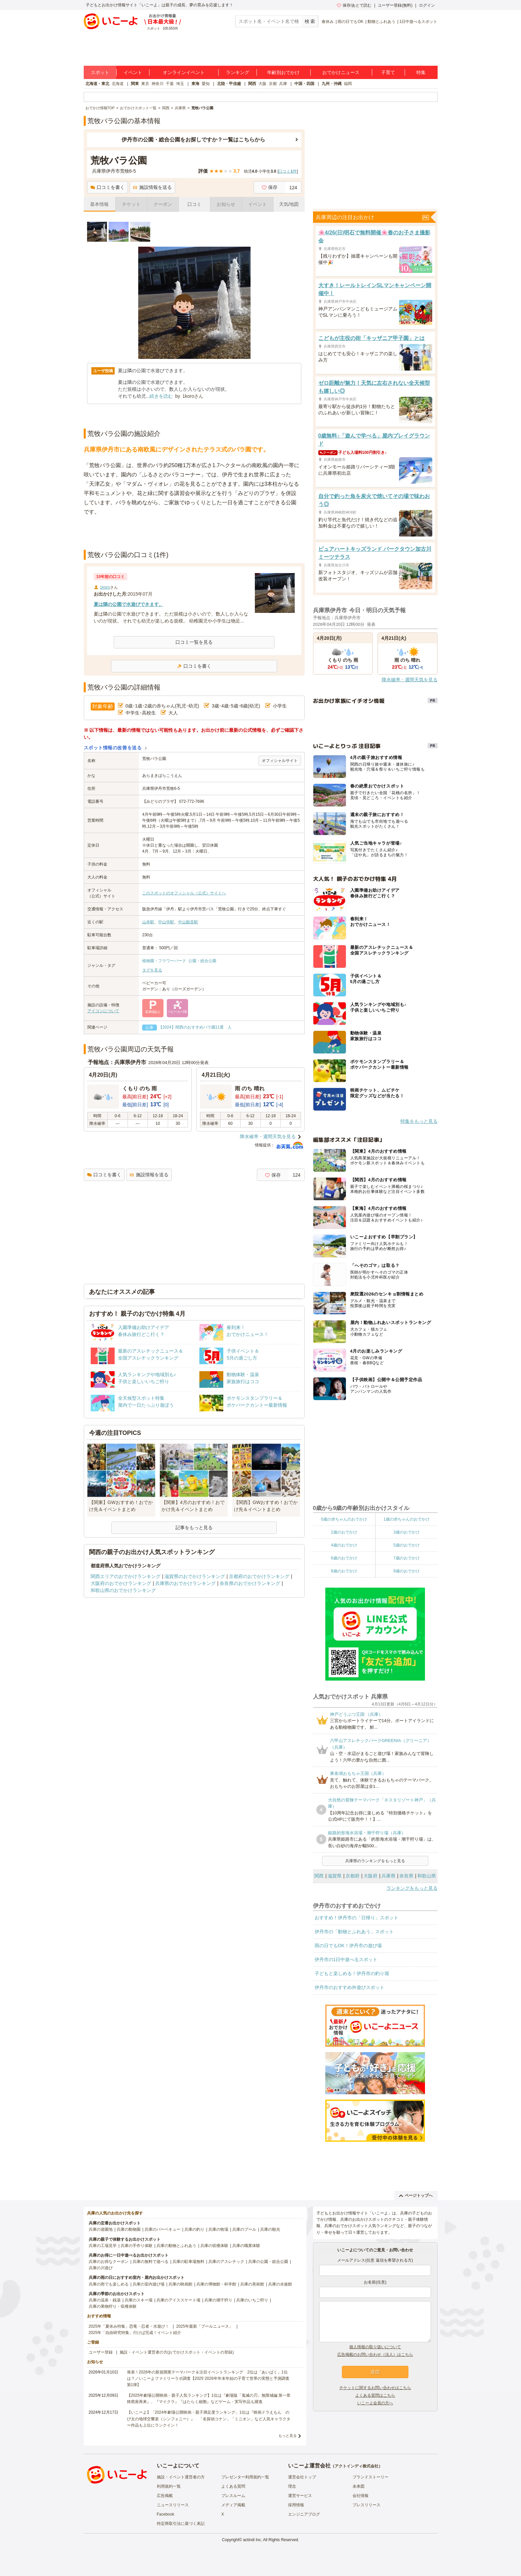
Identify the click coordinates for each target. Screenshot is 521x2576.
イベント (133, 72)
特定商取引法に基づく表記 (181, 2523)
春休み (328, 21)
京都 (273, 83)
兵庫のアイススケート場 (178, 2300)
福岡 (348, 83)
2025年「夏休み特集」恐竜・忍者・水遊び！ (129, 2326)
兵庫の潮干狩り (218, 2300)
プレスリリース (366, 2505)
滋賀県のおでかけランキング (194, 1576)
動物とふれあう (381, 21)
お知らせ (226, 204)
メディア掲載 (233, 2505)
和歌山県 (426, 1875)
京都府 (353, 1875)
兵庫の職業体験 (246, 2245)
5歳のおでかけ (406, 1545)
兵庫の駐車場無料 (188, 2261)
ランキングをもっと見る (412, 1888)
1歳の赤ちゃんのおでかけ (406, 1519)
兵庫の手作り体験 (137, 2245)
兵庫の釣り (194, 2229)
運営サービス (300, 2495)
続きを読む (161, 396)
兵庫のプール (244, 2229)
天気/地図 (289, 204)
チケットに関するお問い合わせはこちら (375, 2387)
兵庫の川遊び (101, 2268)
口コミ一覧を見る (194, 642)
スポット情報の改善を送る (113, 747)
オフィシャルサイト (280, 760)
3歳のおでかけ (406, 1532)
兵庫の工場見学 (103, 2245)
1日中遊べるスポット (418, 21)
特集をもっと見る (419, 1121)
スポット (100, 72)
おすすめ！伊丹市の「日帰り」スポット (356, 1917)
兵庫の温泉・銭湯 (105, 2300)
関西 (252, 83)
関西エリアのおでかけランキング (125, 1576)
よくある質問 (233, 2486)
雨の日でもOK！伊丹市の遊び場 (348, 1945)
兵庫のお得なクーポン (109, 2261)
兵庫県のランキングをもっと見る (375, 1861)
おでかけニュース (341, 72)
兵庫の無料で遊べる (150, 2261)
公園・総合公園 (202, 960)
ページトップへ (416, 2195)
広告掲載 (165, 2495)
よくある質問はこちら (375, 2395)
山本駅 (148, 922)
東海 (195, 83)
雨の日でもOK (350, 21)
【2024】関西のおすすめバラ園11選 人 (195, 1027)
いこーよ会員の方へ (375, 2403)
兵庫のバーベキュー (162, 2229)
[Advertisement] (194, 533)
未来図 (359, 2486)
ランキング (237, 72)
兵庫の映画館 (180, 2284)
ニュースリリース (173, 2505)
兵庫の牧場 (218, 2229)
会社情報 (360, 2495)
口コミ (194, 204)
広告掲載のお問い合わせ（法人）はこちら (375, 2354)
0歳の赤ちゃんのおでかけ (344, 1519)
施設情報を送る (152, 187)
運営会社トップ (302, 2477)
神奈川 (157, 83)
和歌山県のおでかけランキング (123, 1590)
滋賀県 (335, 1875)
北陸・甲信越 (229, 83)
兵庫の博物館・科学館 (216, 2284)
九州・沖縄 (332, 83)
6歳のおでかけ (344, 1558)
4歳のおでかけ (344, 1545)
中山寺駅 (166, 922)
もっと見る (287, 2436)
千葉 (170, 83)
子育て (388, 72)
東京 (145, 83)
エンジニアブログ (304, 2514)
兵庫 (283, 83)
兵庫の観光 (270, 2229)
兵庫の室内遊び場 (148, 2284)
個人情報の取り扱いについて (375, 2347)
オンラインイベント (184, 72)
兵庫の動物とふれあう (176, 2245)
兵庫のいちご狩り (252, 2300)
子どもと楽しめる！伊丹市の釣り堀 (352, 1973)
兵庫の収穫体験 (214, 2245)
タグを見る (152, 970)
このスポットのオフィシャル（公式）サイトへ (184, 893)
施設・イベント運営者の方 (181, 2477)
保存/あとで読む (354, 5)
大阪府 (370, 1875)
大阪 (262, 83)
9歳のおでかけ (406, 1571)
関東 (135, 83)
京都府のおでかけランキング (259, 1576)
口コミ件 (287, 171)
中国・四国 (304, 83)
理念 (292, 2486)
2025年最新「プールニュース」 (204, 2326)
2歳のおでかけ (344, 1532)
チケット (131, 204)
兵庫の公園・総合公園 (268, 2261)
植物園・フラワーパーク (164, 960)
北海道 (118, 83)
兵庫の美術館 (252, 2284)
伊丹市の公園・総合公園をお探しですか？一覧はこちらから (193, 139)
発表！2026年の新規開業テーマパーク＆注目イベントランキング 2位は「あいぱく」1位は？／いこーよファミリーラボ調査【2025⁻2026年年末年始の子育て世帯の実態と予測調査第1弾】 (208, 2378)
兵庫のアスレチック (226, 2261)
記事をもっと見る (194, 1527)
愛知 (206, 83)
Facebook (165, 2514)
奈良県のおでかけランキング (250, 1583)
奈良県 (406, 1875)
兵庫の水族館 (280, 2284)
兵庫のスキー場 (139, 2300)
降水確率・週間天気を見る (268, 1136)
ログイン (427, 5)
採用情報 (296, 2505)
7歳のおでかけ (406, 1558)
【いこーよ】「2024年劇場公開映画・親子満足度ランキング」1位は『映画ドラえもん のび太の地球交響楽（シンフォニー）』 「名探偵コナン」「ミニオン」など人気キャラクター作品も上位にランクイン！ (208, 2418)
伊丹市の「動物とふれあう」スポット (354, 1931)
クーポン (163, 204)
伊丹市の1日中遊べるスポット (346, 1959)
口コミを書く (107, 187)
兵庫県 (388, 1875)
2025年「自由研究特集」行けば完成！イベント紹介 (135, 2332)
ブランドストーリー (370, 2477)
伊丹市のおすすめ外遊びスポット (349, 1987)
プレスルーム (233, 2495)
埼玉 (180, 83)
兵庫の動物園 (129, 2229)
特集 (421, 72)
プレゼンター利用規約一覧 (245, 2477)
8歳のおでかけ (344, 1571)
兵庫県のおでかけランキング (185, 1583)
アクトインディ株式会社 (356, 2466)
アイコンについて (103, 1011)
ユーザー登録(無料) (395, 5)
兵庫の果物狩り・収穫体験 (113, 2306)
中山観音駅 (188, 922)
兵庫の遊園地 (101, 2229)
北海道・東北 (97, 83)
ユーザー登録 (101, 2352)
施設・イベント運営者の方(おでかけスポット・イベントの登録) (177, 2352)
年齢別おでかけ (283, 72)
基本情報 (99, 204)
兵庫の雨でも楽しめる (109, 2284)
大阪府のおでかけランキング (121, 1583)
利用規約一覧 (169, 2486)
